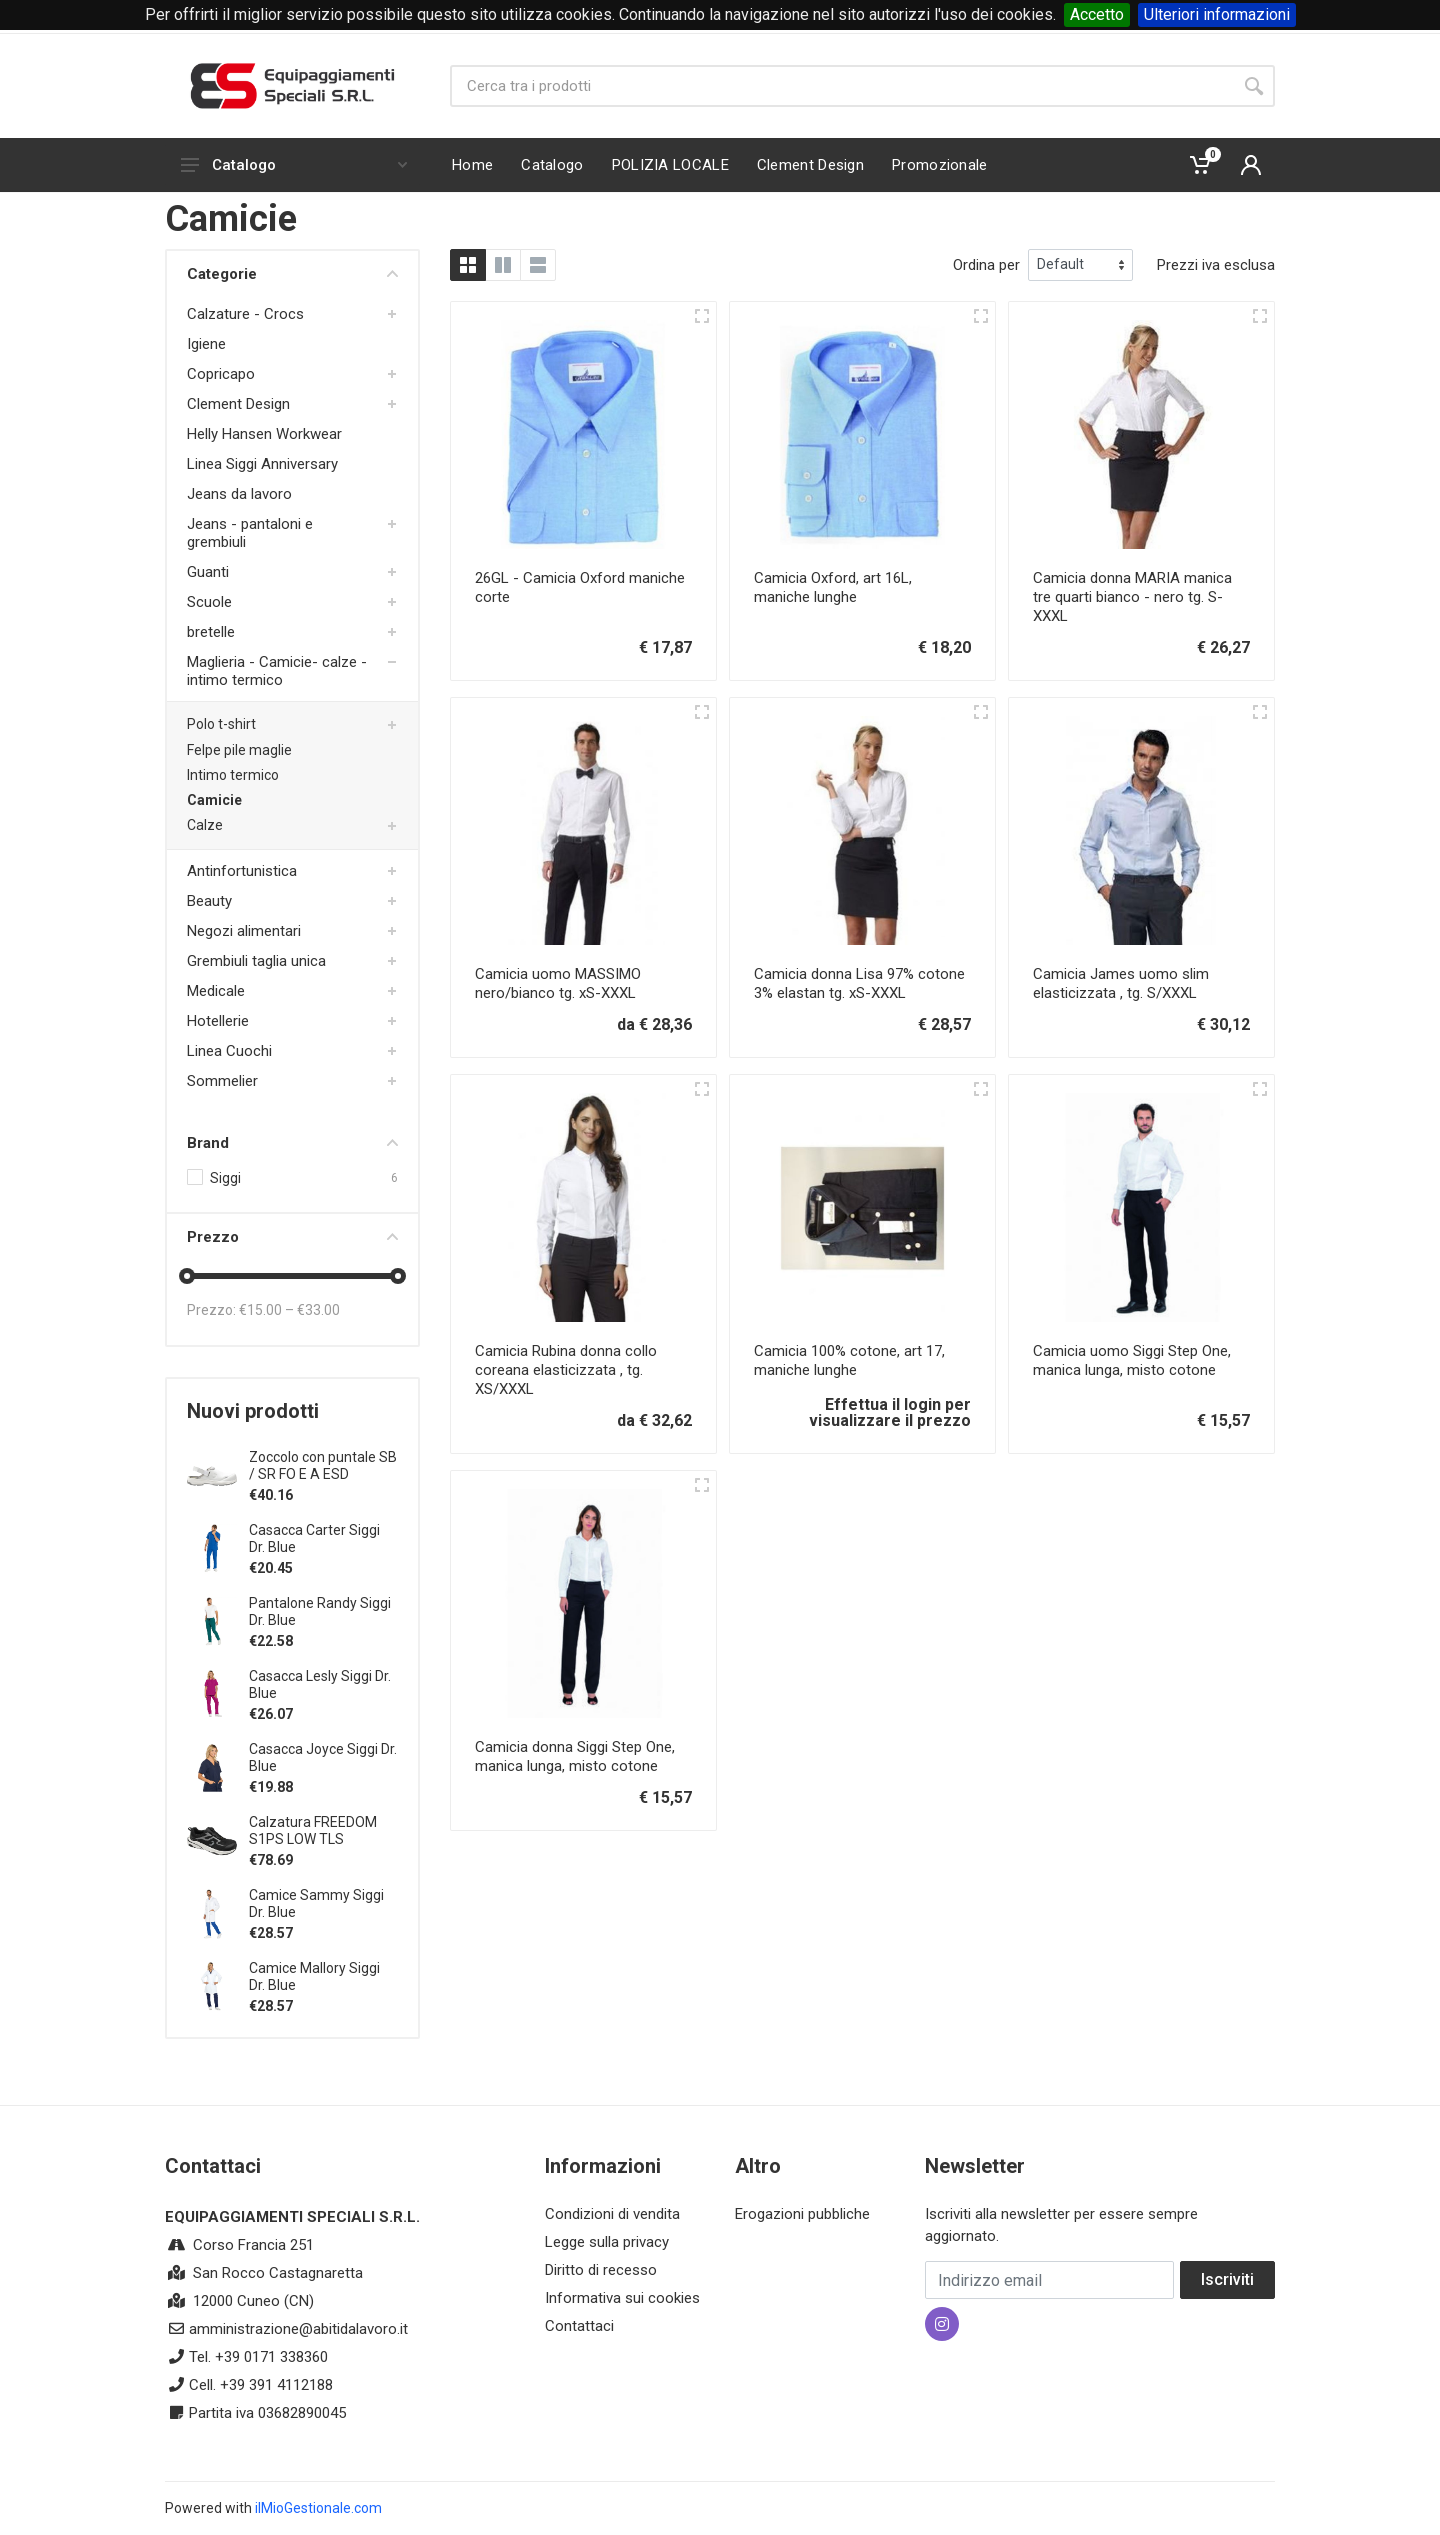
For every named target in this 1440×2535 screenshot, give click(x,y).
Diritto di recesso (601, 2270)
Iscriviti (1227, 2279)
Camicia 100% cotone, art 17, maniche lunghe (849, 1360)
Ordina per (986, 265)
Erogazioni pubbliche (802, 2214)
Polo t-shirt (221, 724)
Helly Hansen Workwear (264, 434)
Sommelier (222, 1081)
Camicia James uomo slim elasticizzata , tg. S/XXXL (1121, 983)
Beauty (209, 901)
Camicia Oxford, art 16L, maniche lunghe (833, 587)
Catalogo (294, 165)
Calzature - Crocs (245, 314)
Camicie (214, 800)
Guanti (208, 572)
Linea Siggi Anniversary (262, 464)
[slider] (187, 1276)
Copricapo (221, 374)
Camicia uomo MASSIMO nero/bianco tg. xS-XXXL (558, 983)
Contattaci (579, 2326)
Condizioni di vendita (612, 2214)
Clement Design (238, 404)
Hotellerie (218, 1021)
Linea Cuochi (229, 1051)
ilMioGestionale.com (318, 2508)
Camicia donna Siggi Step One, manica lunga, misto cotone (575, 1756)
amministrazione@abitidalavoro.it (298, 2329)
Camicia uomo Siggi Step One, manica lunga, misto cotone (1132, 1360)
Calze (205, 825)
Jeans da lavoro (239, 494)
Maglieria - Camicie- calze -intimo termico (277, 671)
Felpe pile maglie (239, 750)
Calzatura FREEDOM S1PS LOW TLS (313, 1830)
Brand (292, 1143)
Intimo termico (233, 775)
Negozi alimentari (244, 931)
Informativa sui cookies (622, 2298)
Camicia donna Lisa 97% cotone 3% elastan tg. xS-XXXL (859, 983)
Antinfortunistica (242, 871)
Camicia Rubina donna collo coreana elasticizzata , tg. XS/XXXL (566, 1370)
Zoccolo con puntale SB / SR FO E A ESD (323, 1465)
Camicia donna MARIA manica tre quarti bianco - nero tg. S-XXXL (1132, 597)
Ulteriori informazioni (1217, 14)
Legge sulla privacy (607, 2242)
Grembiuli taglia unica (256, 961)
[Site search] (841, 86)
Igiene (206, 344)
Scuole (209, 602)
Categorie (292, 274)
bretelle (211, 632)
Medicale (216, 991)
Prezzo (292, 1237)
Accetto (1097, 14)
